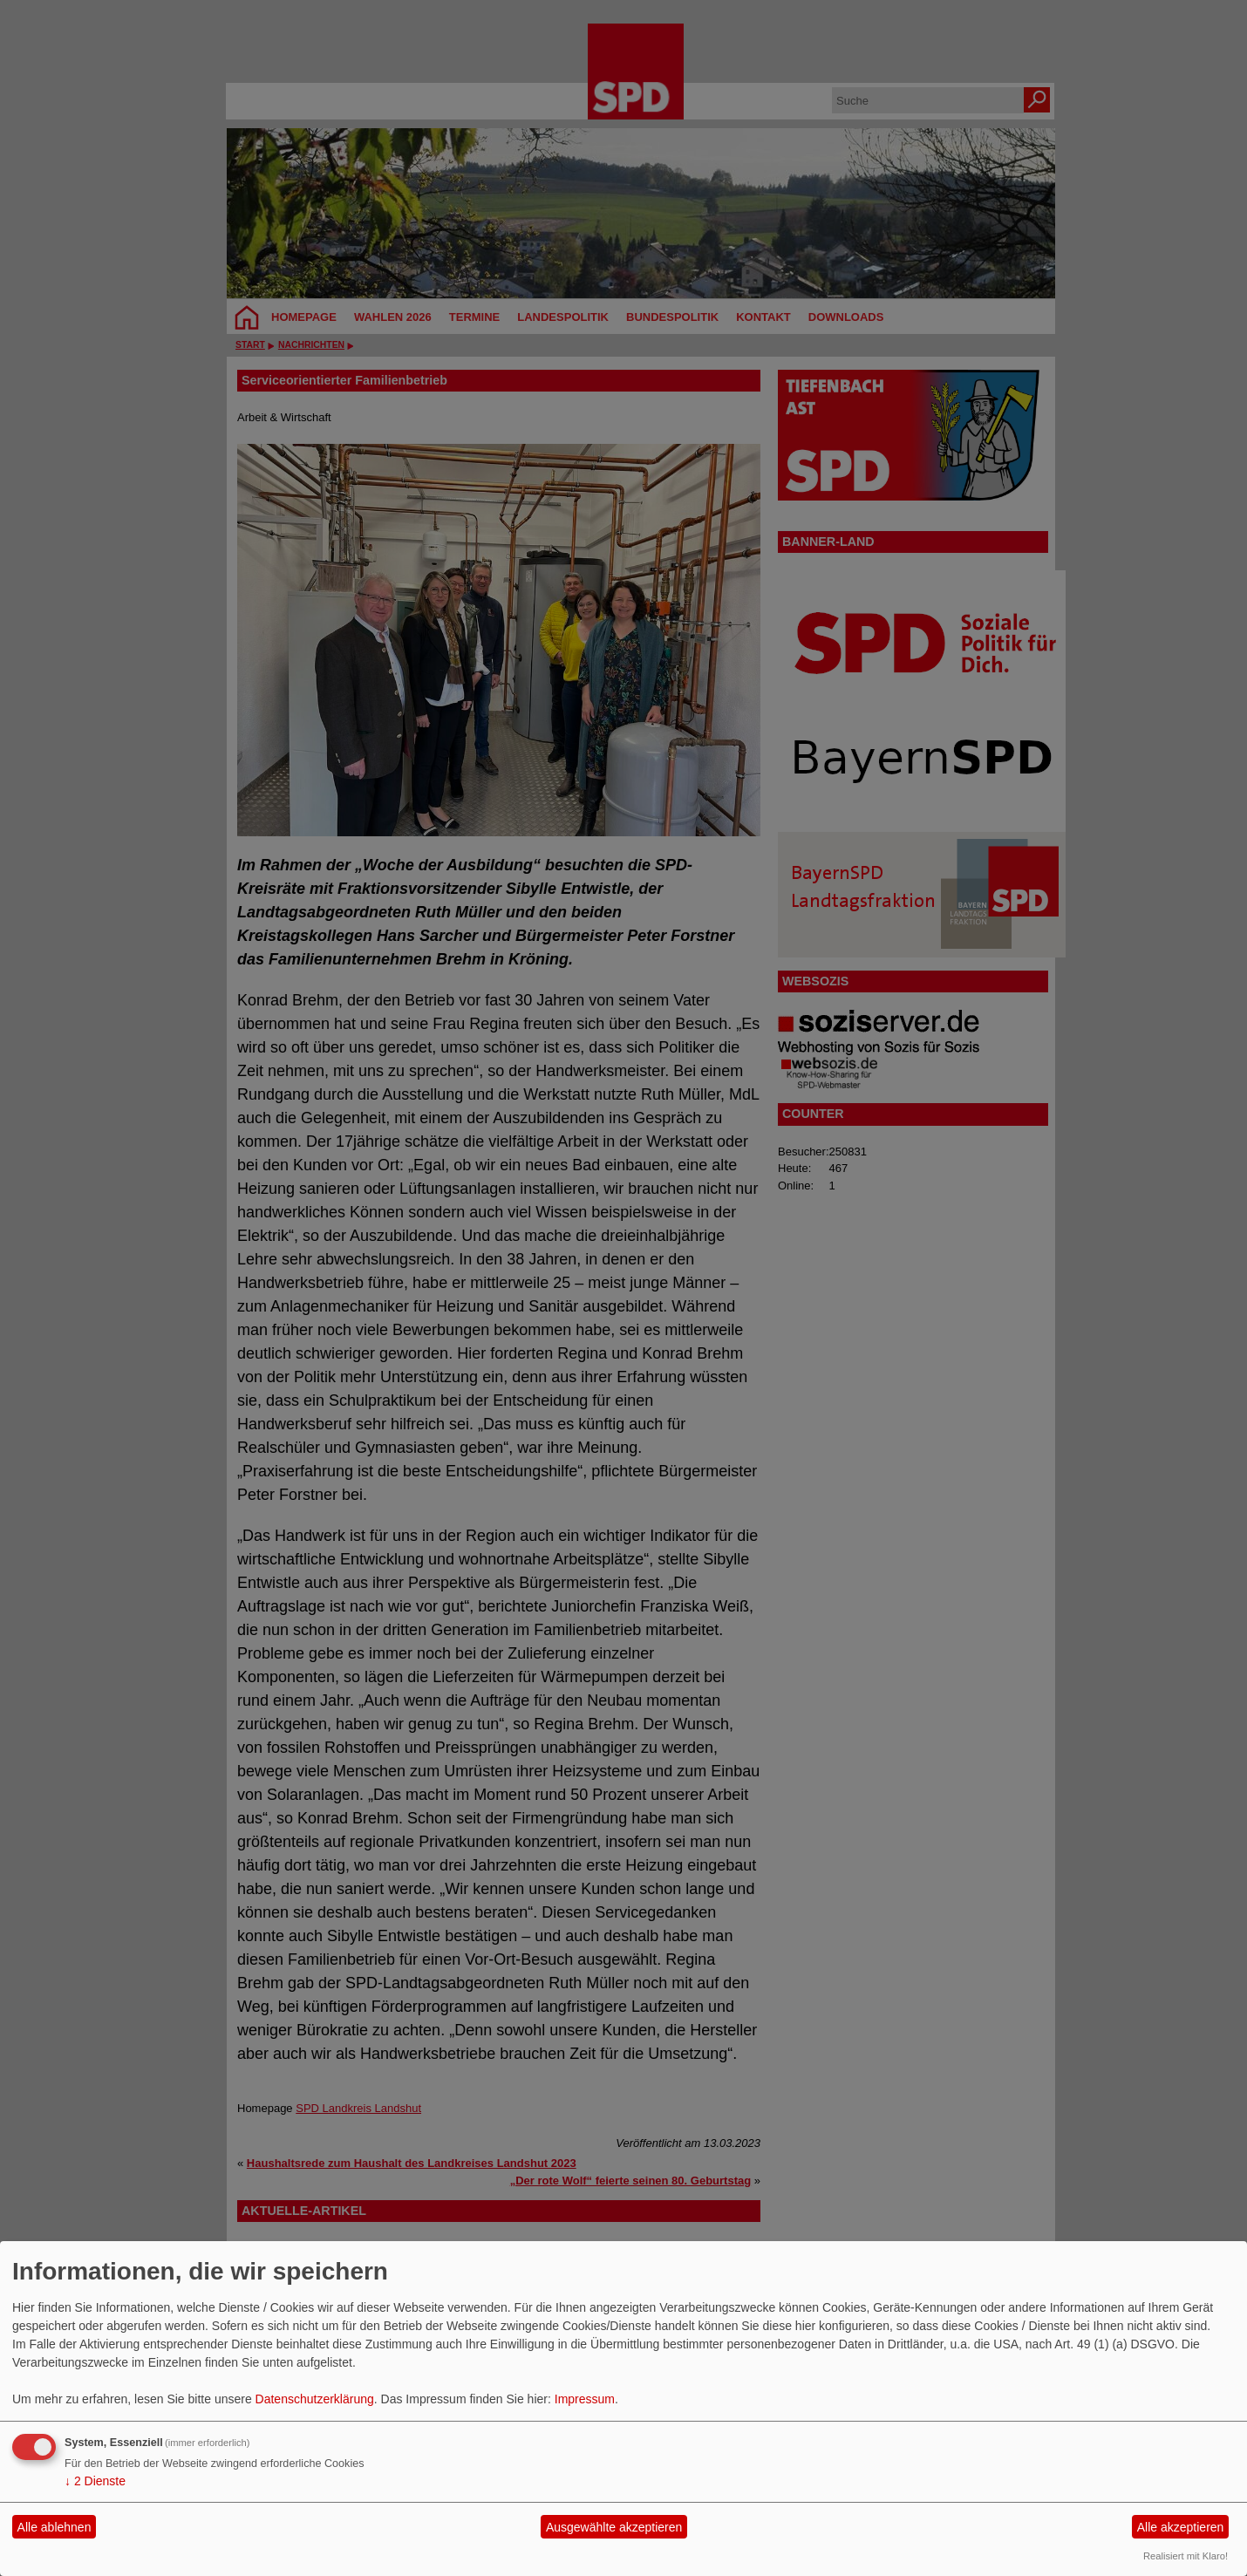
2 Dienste (95, 2481)
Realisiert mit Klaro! (1185, 2556)
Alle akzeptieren (1180, 2527)
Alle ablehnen (54, 2527)
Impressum (585, 2399)
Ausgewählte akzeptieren (614, 2527)
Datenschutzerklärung (315, 2399)
